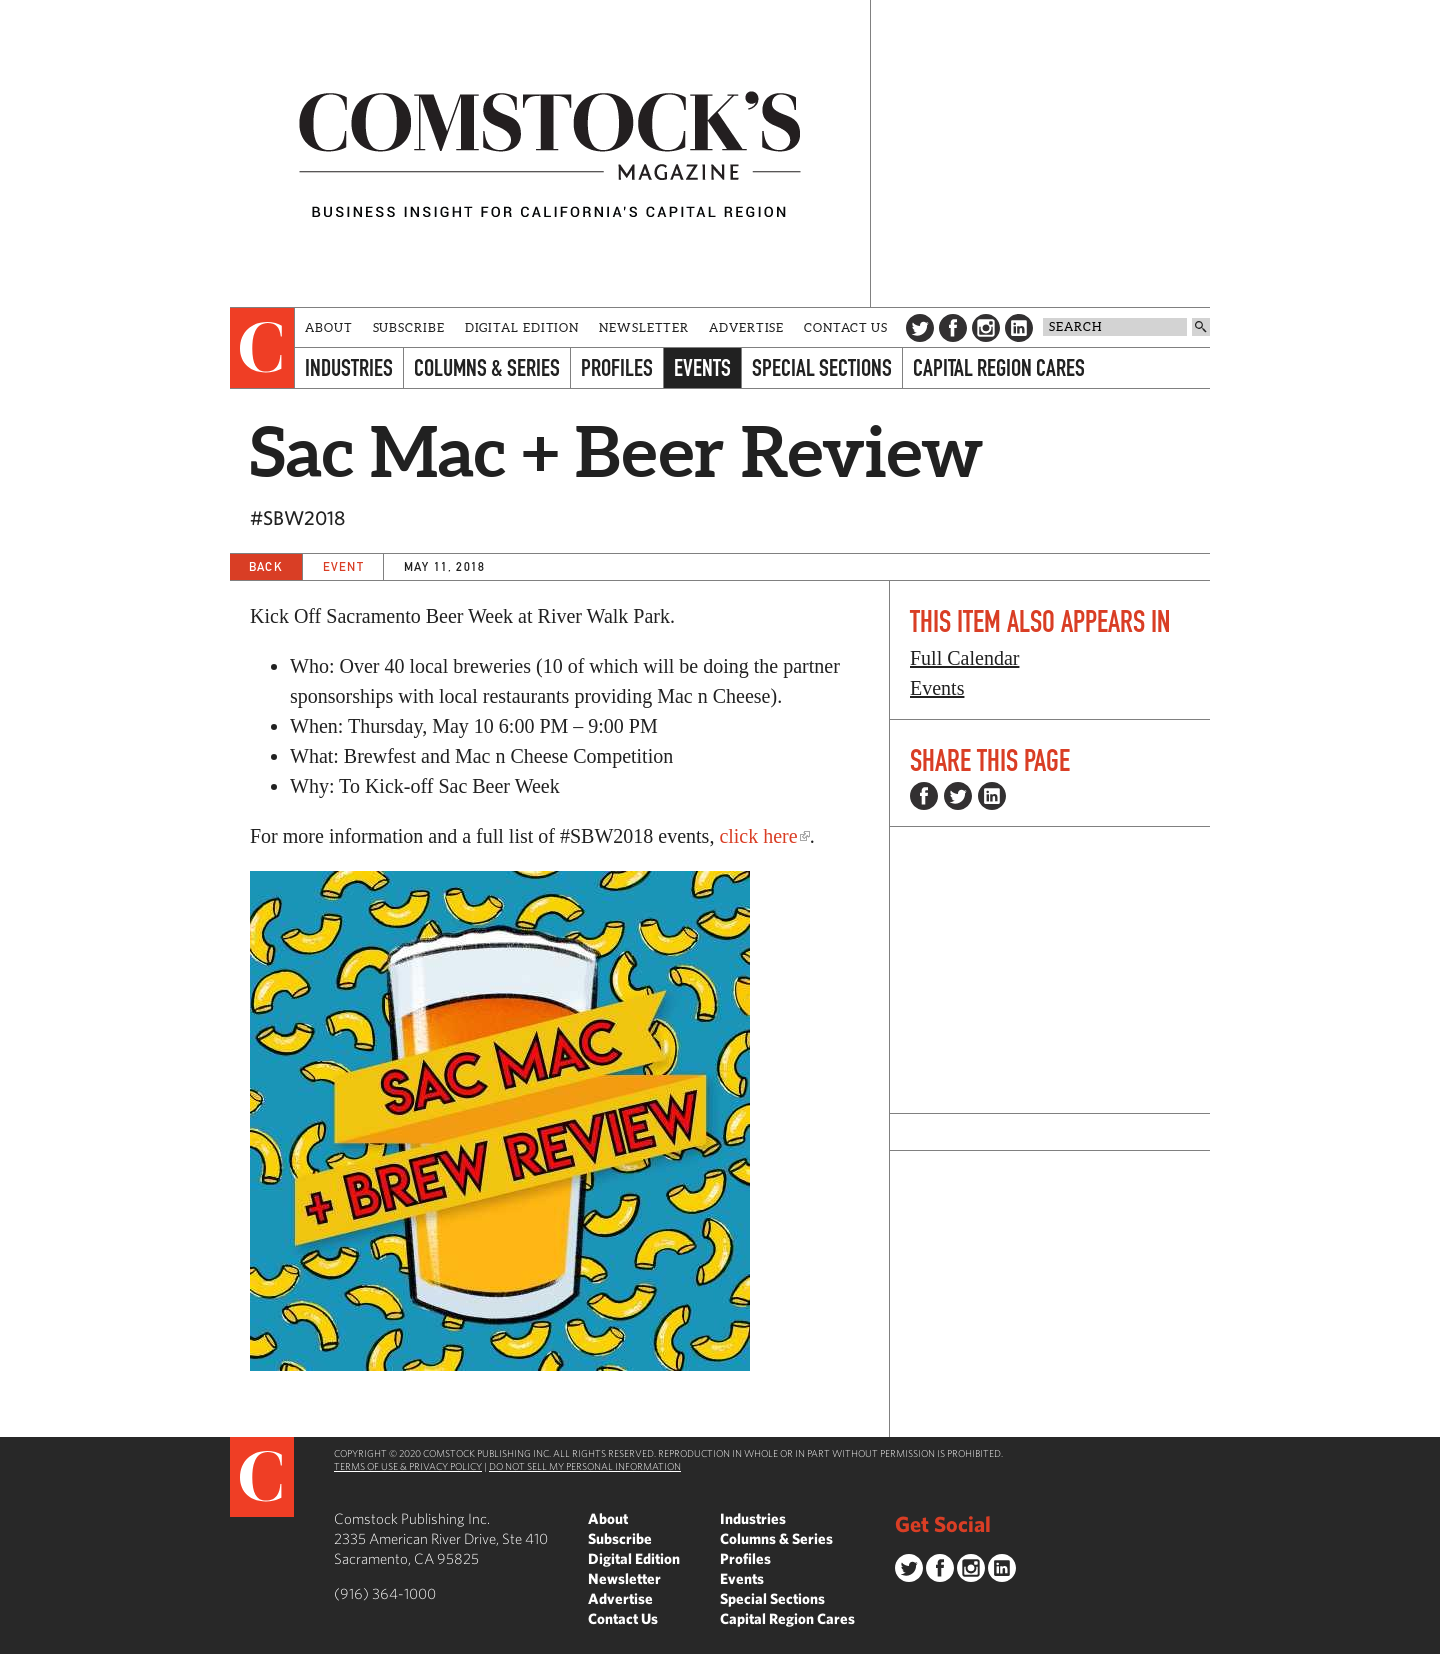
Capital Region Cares (999, 367)
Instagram (986, 328)
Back (266, 566)
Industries (349, 367)
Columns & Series (487, 367)
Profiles (617, 367)
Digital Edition (522, 327)
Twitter (920, 328)
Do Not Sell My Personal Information (585, 1466)
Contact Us (846, 327)
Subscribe (409, 327)
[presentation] (262, 348)
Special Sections (822, 367)
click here (758, 836)
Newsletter (644, 327)
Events (702, 367)
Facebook (953, 328)
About (329, 327)
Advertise (746, 327)
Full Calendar (964, 658)
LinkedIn (1019, 328)
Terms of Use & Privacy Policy (408, 1466)
